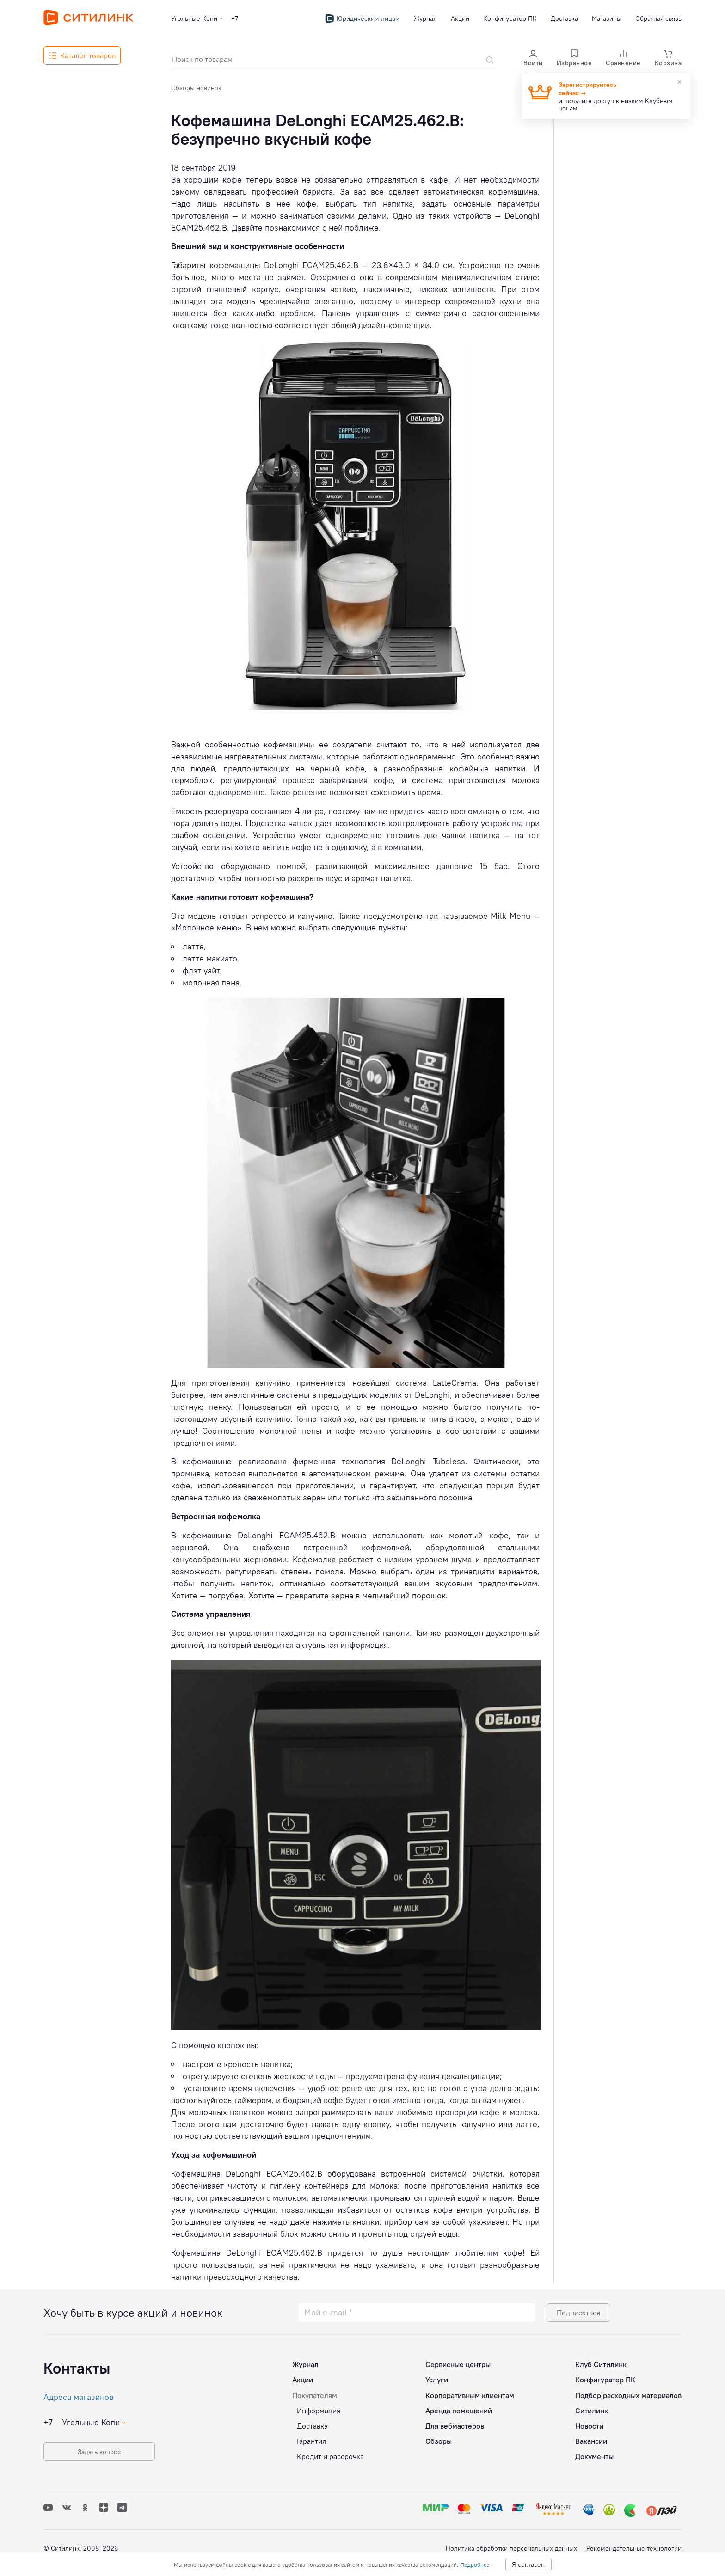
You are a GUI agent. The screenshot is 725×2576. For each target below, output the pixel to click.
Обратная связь (658, 18)
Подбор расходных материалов (628, 2395)
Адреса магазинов (78, 2397)
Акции (460, 18)
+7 (234, 18)
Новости (589, 2425)
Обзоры (438, 2441)
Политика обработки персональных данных (511, 2548)
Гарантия (311, 2441)
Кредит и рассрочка (330, 2456)
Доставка (564, 18)
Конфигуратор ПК (510, 18)
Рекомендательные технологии (634, 2548)
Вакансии (591, 2441)
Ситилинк (591, 2410)
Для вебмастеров (454, 2425)
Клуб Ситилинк (601, 2364)
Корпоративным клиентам (469, 2395)
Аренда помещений (458, 2410)
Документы (594, 2456)
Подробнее (475, 2564)
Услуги (436, 2379)
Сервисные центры (458, 2364)
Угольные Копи (194, 18)
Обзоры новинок (196, 88)
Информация (318, 2410)
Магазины (606, 18)
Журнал (425, 18)
